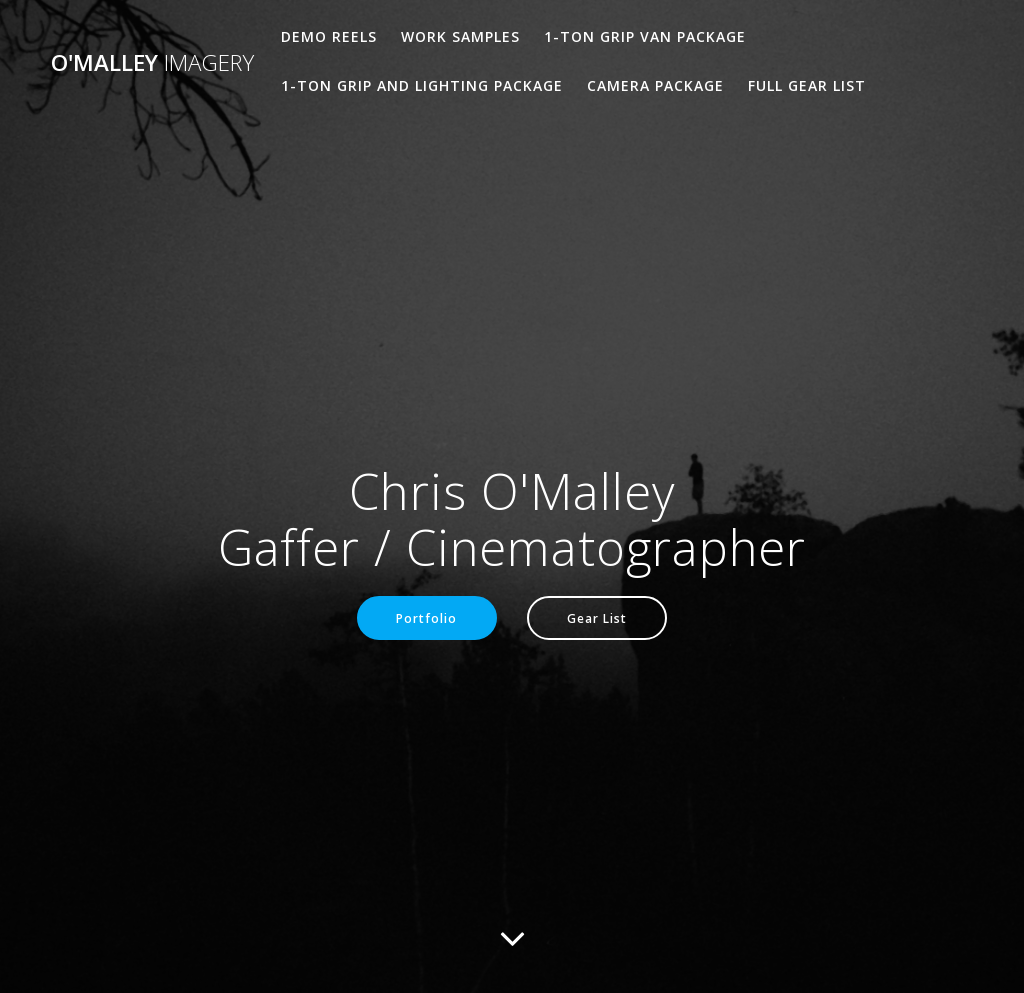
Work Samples (460, 36)
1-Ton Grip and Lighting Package (422, 85)
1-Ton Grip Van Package (645, 36)
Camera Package (655, 85)
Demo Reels (329, 36)
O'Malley (152, 63)
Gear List (597, 618)
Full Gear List (807, 85)
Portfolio (426, 618)
